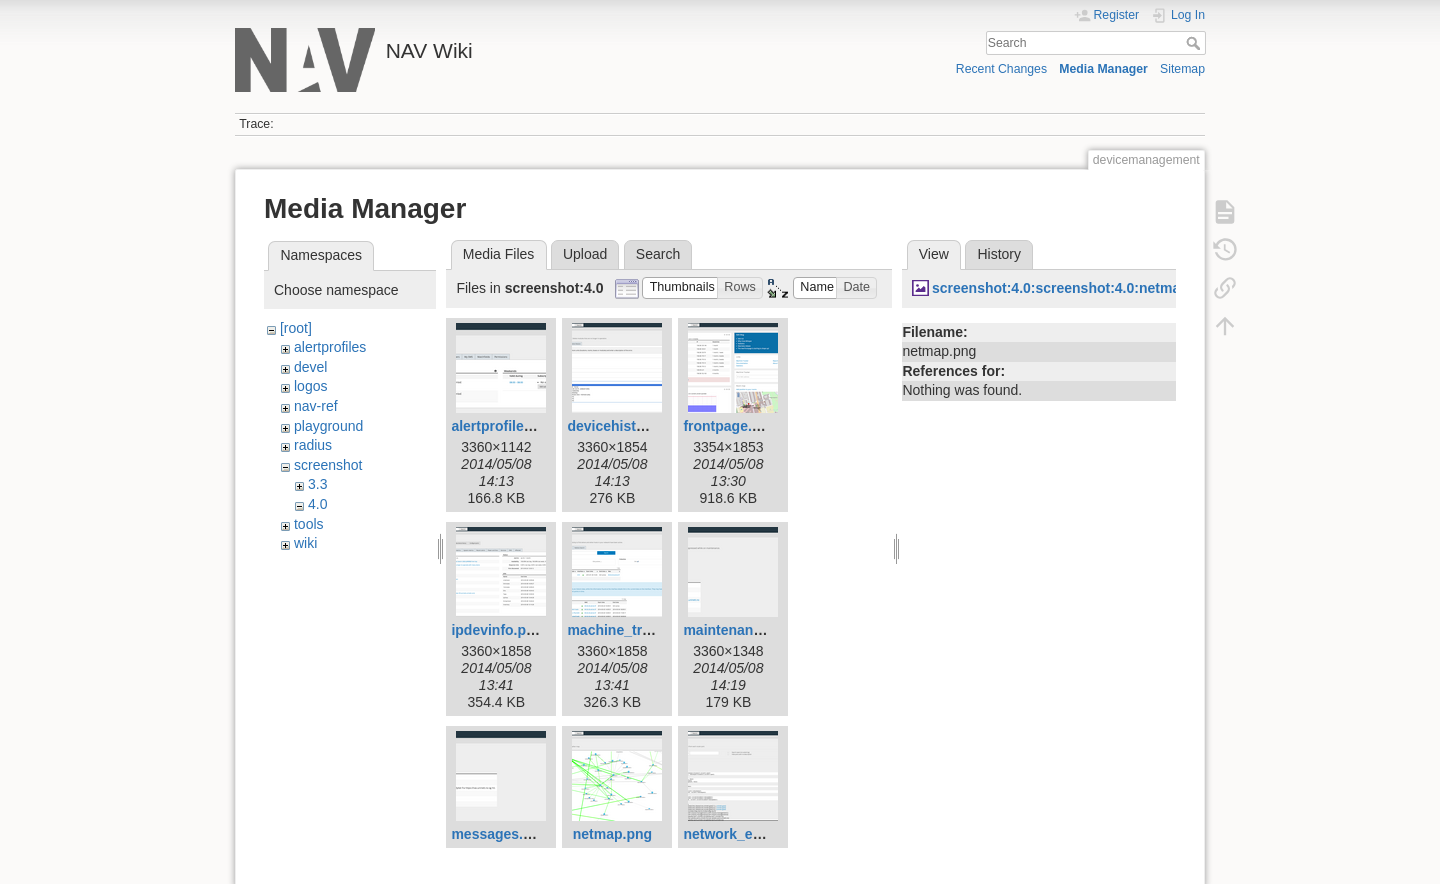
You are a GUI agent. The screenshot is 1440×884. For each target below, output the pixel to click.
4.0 (317, 504)
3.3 (317, 484)
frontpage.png (730, 426)
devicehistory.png (626, 426)
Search (1195, 43)
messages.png (499, 834)
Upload (585, 254)
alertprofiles (330, 347)
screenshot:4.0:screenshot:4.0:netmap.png (1075, 288)
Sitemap (1182, 69)
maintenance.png (740, 630)
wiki (305, 543)
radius (313, 445)
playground (328, 426)
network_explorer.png (755, 834)
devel (310, 367)
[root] (296, 328)
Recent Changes (1001, 69)
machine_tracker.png (637, 630)
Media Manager (1103, 69)
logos (310, 386)
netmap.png (612, 834)
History (999, 254)
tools (309, 524)
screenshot (328, 465)
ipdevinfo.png (497, 630)
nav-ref (316, 406)
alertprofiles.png (506, 426)
